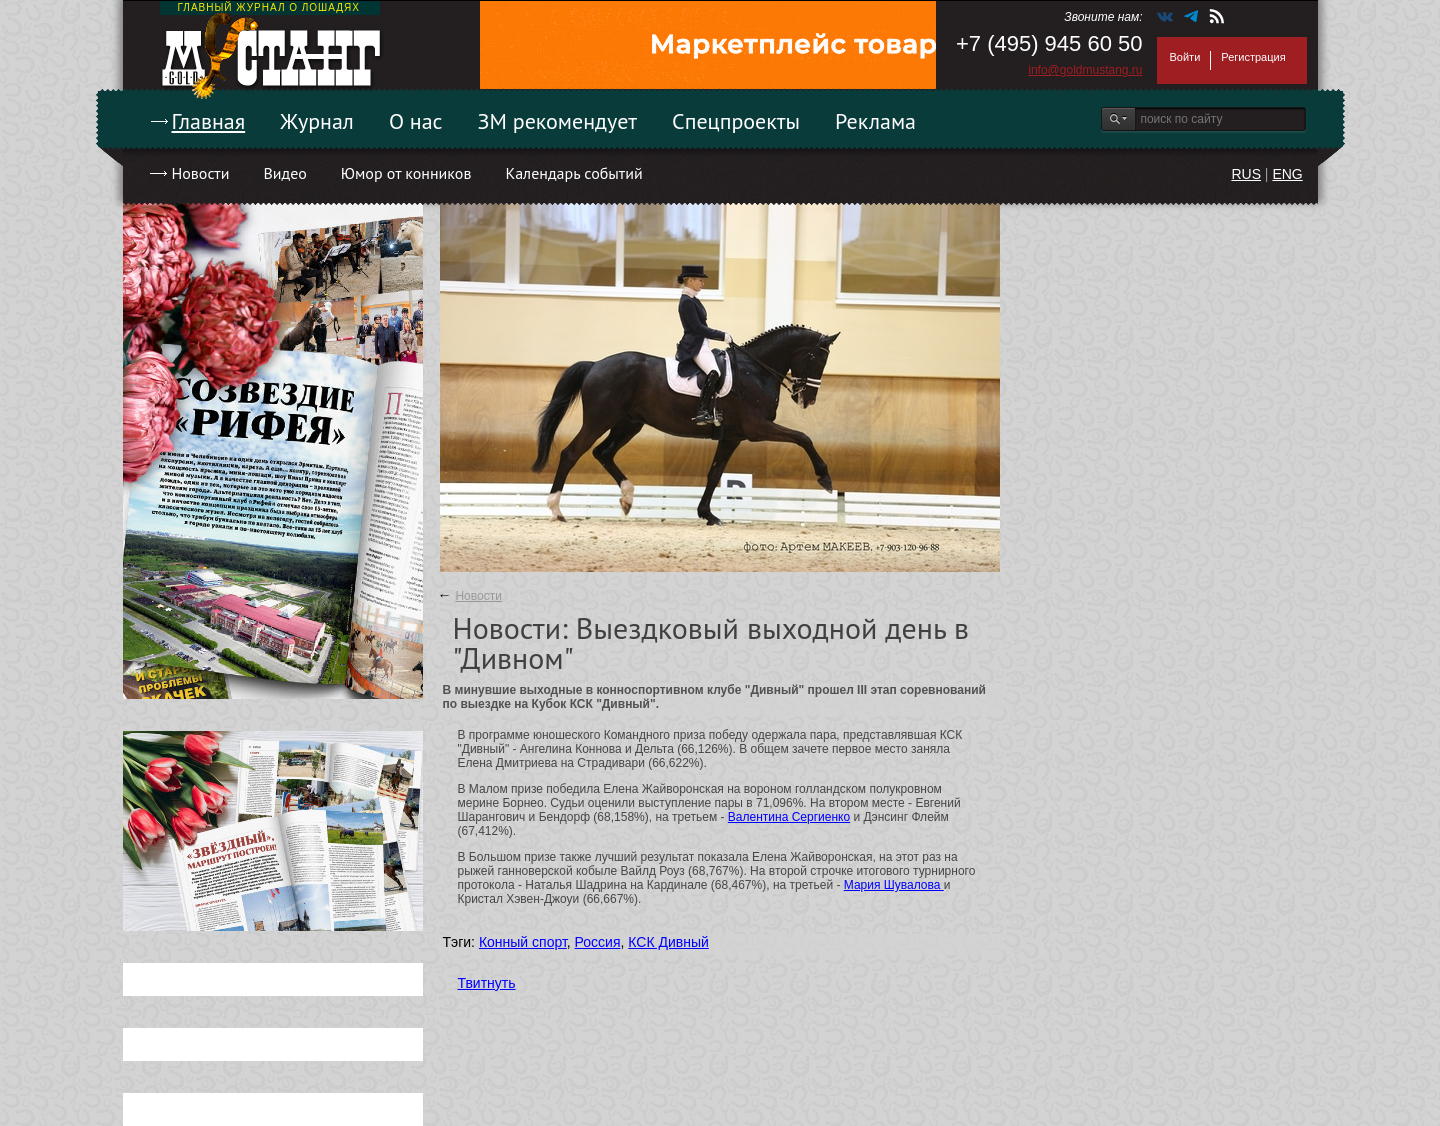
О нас (416, 121)
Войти (1185, 57)
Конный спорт (523, 942)
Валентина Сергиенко (789, 817)
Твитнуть (487, 983)
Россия (598, 942)
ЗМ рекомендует (558, 121)
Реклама (875, 121)
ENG (1287, 174)
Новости (201, 173)
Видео (284, 173)
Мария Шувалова (894, 885)
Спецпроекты (736, 121)
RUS (1246, 174)
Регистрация (1253, 57)
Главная (209, 121)
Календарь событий (573, 173)
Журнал (317, 121)
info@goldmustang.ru (1085, 70)
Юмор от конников (406, 173)
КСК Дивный (668, 942)
